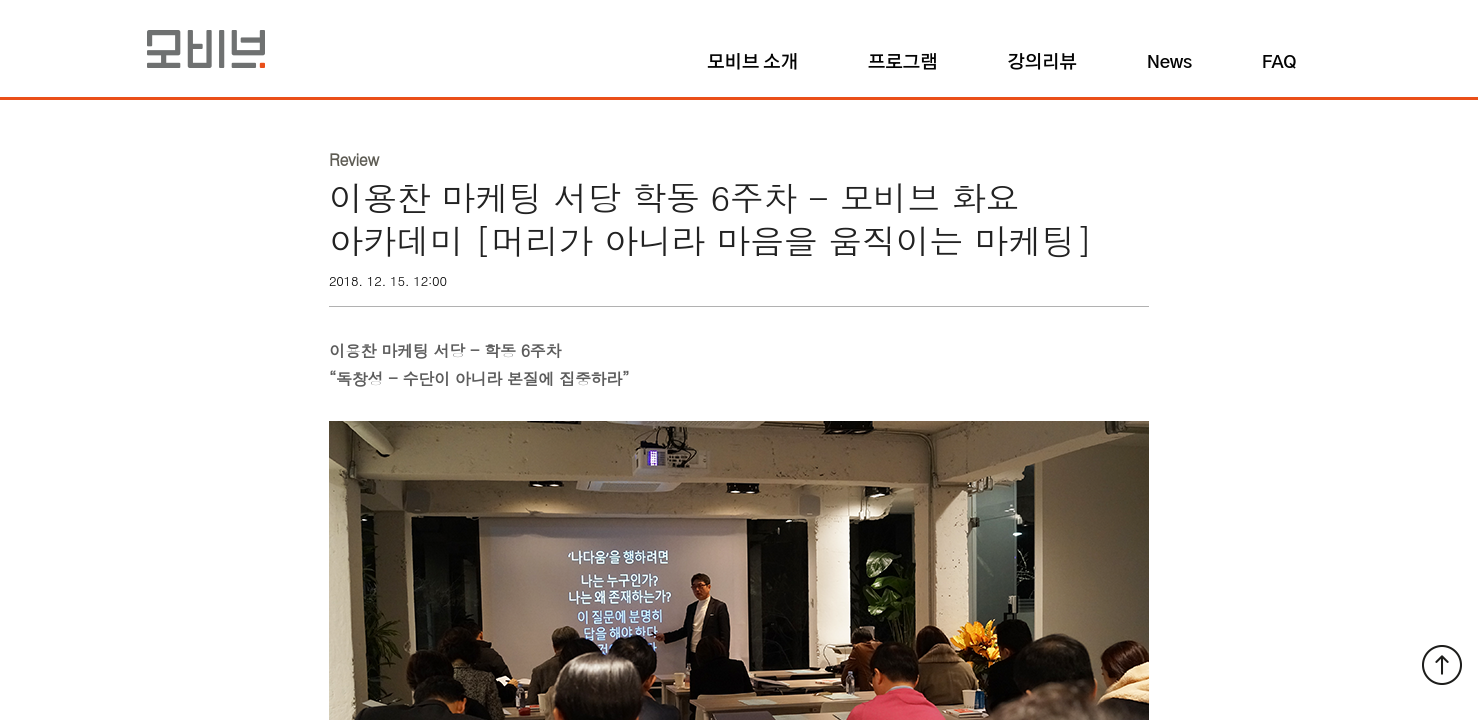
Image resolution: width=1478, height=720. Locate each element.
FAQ (1279, 63)
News (1169, 63)
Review (354, 160)
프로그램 (902, 63)
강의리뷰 (1041, 63)
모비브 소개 (752, 63)
